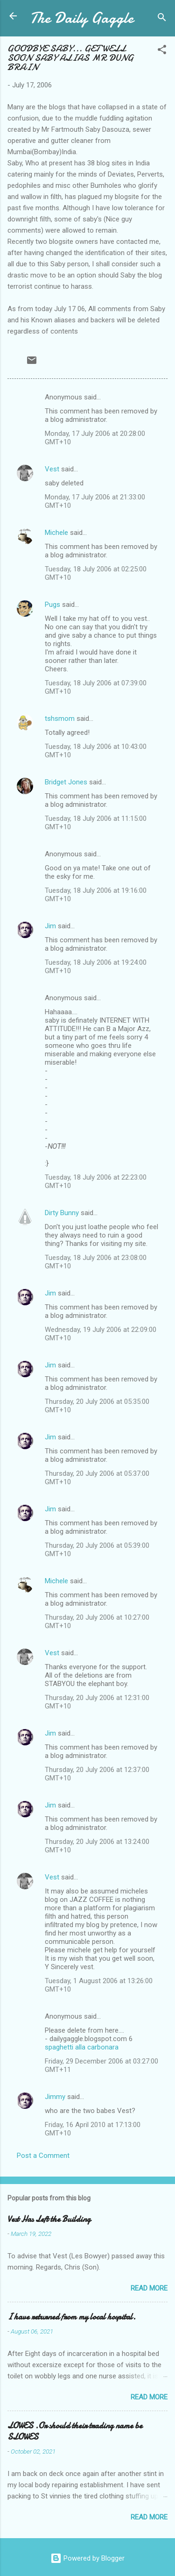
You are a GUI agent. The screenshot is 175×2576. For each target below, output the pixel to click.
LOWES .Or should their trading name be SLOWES (74, 2431)
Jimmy (55, 2096)
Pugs (52, 604)
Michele (56, 532)
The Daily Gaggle (81, 17)
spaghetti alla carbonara (82, 2047)
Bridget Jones (66, 782)
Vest (52, 469)
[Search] (162, 19)
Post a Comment (43, 2155)
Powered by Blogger (87, 2558)
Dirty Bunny (62, 1213)
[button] (162, 51)
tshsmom (60, 718)
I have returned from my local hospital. (71, 2317)
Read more (149, 2288)
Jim (50, 926)
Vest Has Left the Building (49, 2219)
